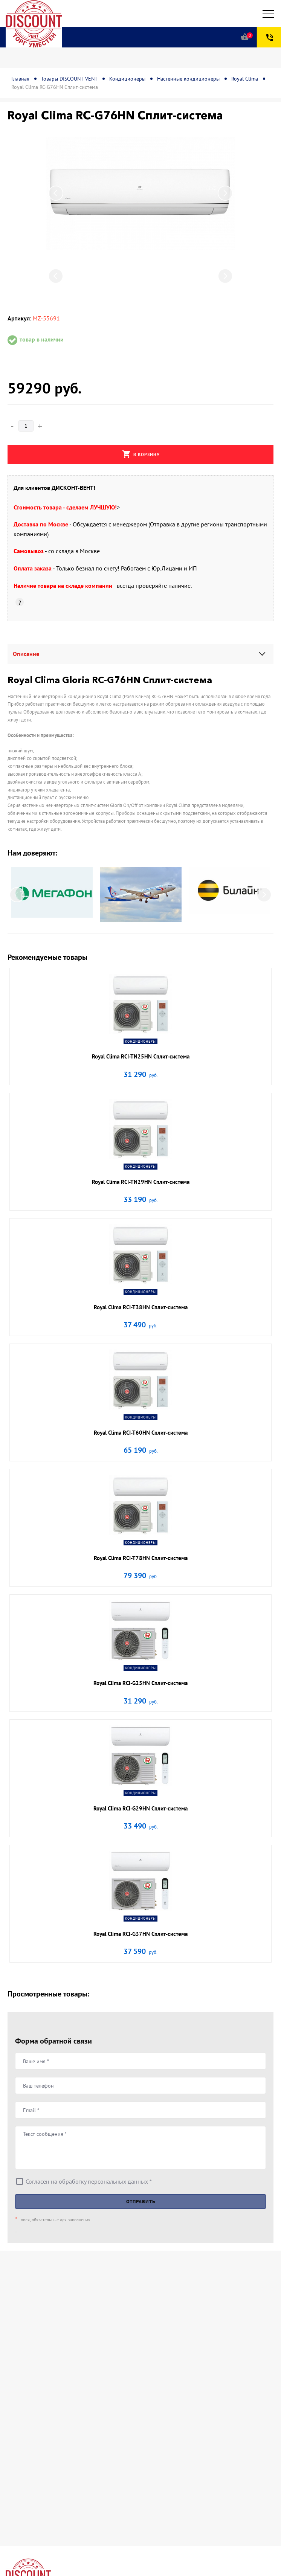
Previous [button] (55, 193)
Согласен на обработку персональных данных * (89, 2181)
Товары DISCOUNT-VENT (69, 78)
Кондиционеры (127, 78)
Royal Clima (244, 78)
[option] (140, 193)
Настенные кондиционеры (188, 78)
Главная (20, 78)
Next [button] (225, 193)
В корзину (141, 454)
